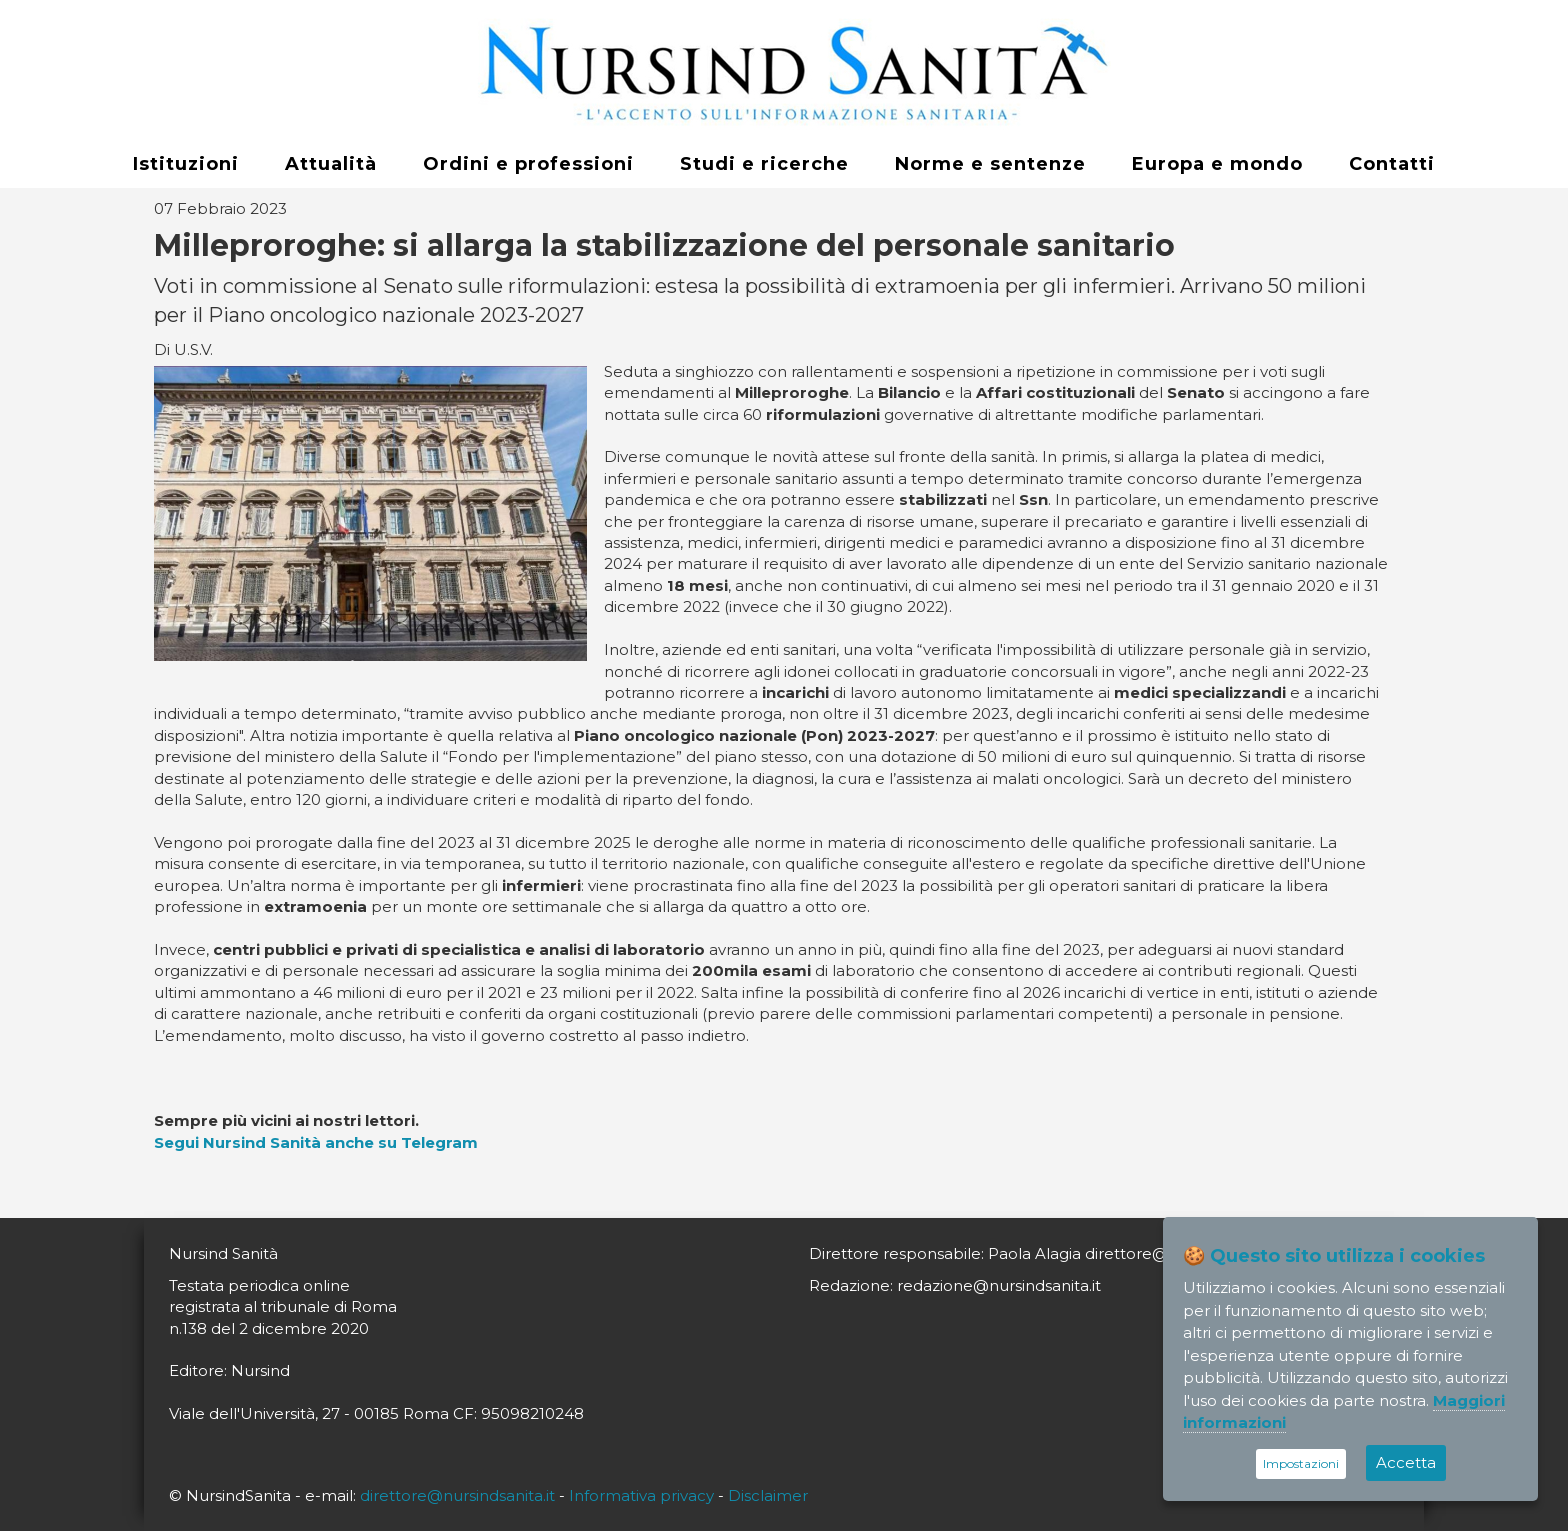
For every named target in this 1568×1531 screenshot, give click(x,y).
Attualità (331, 164)
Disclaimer (768, 1495)
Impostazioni (1301, 1463)
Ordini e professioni (528, 164)
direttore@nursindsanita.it (457, 1495)
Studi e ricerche (764, 164)
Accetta (1406, 1462)
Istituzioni (186, 164)
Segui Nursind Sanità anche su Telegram (316, 1142)
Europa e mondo (1217, 164)
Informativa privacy (641, 1495)
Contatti (1392, 164)
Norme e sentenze (990, 164)
